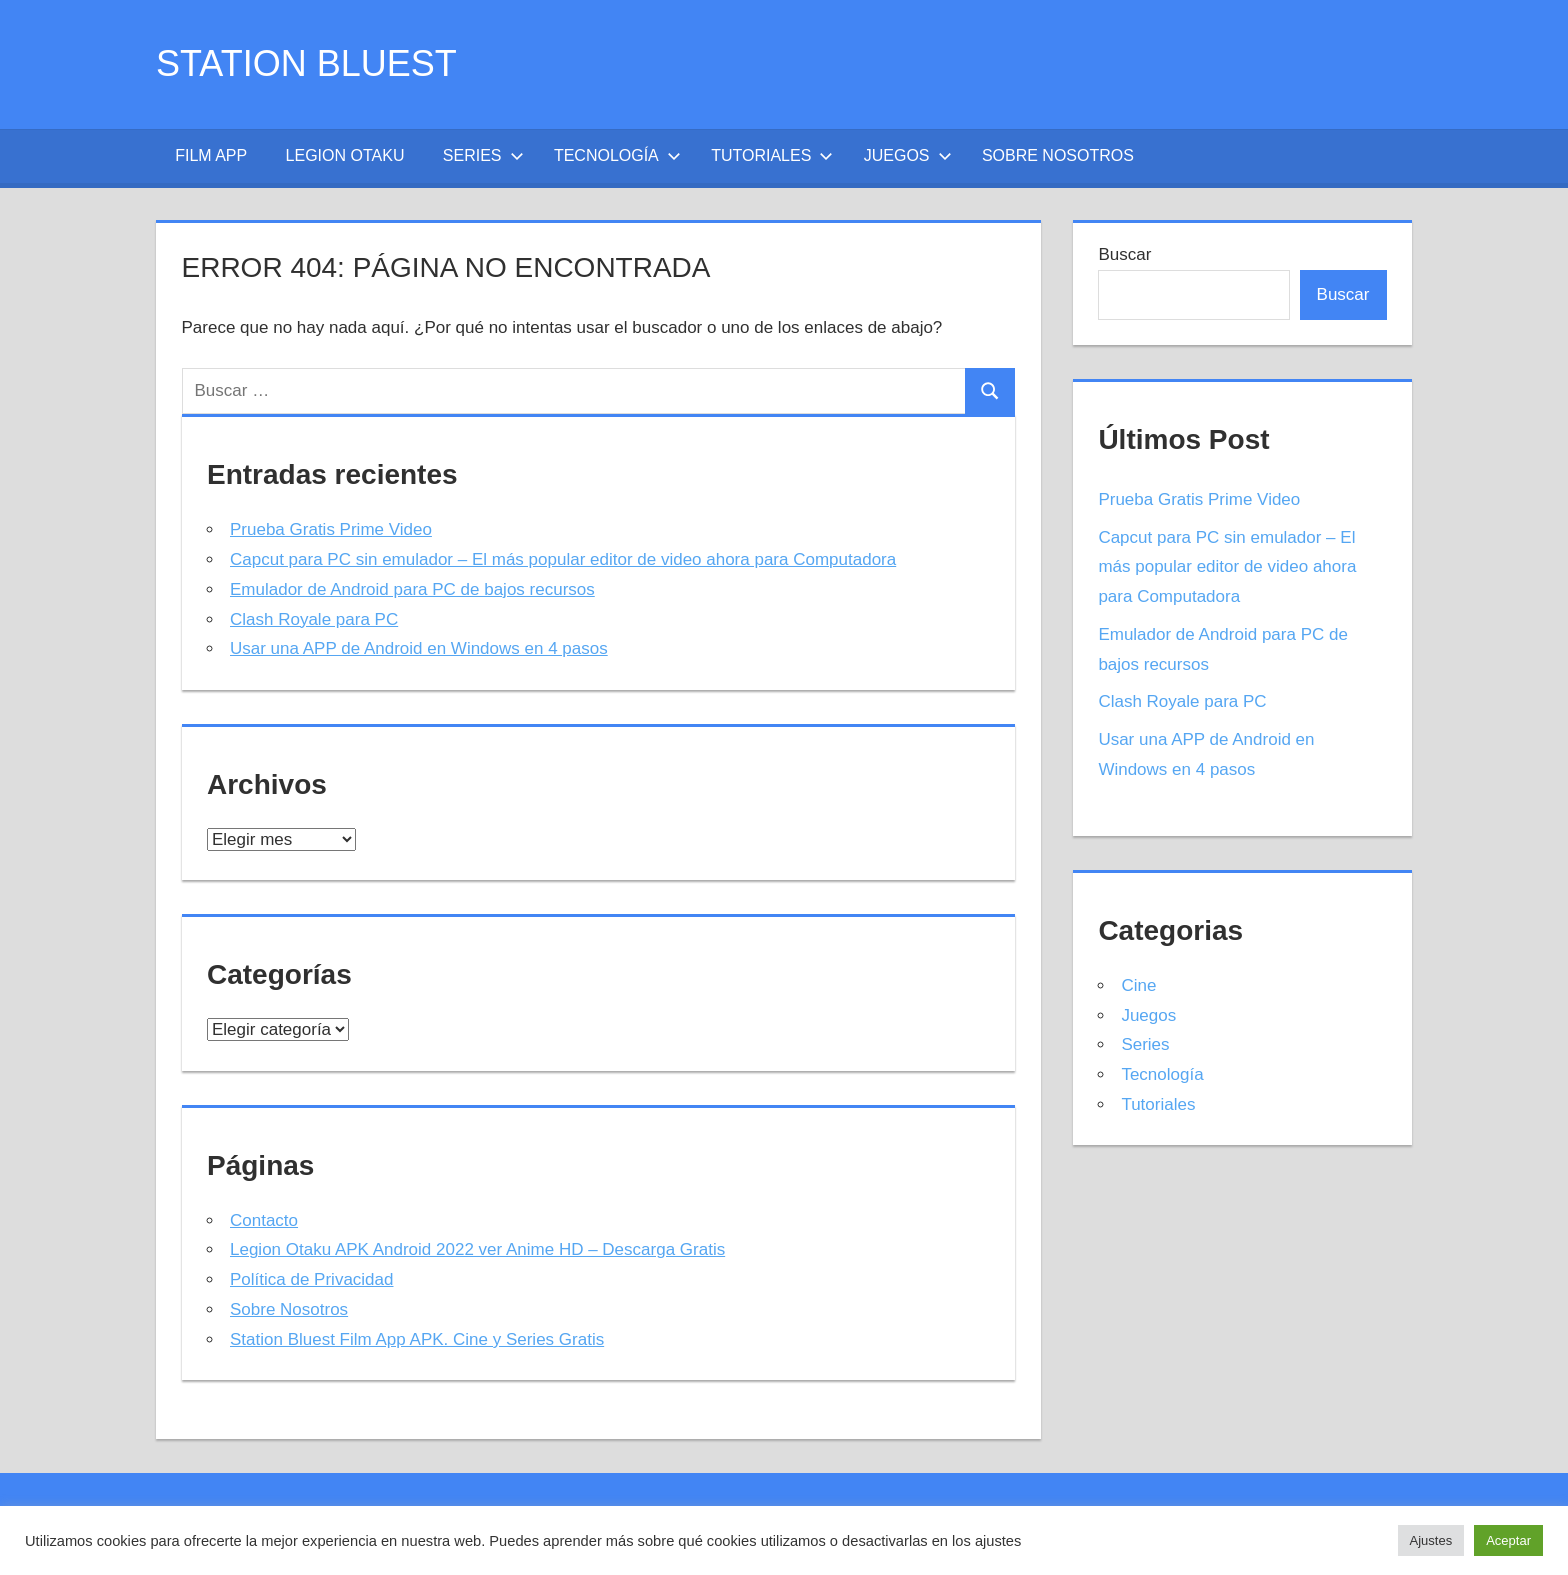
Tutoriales (772, 155)
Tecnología (617, 155)
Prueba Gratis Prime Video (331, 529)
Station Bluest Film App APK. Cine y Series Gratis (417, 1339)
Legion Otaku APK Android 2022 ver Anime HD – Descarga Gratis (477, 1249)
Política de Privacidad (311, 1279)
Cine (1138, 985)
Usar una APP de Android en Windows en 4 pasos (419, 648)
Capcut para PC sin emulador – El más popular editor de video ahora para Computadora (563, 559)
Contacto (264, 1220)
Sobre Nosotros (1058, 155)
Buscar (1124, 254)
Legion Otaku (345, 155)
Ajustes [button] (1431, 1540)
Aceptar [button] (1508, 1540)
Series (483, 155)
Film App (211, 155)
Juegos (908, 155)
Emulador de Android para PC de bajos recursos (412, 589)
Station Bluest (306, 63)
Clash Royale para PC (314, 619)
